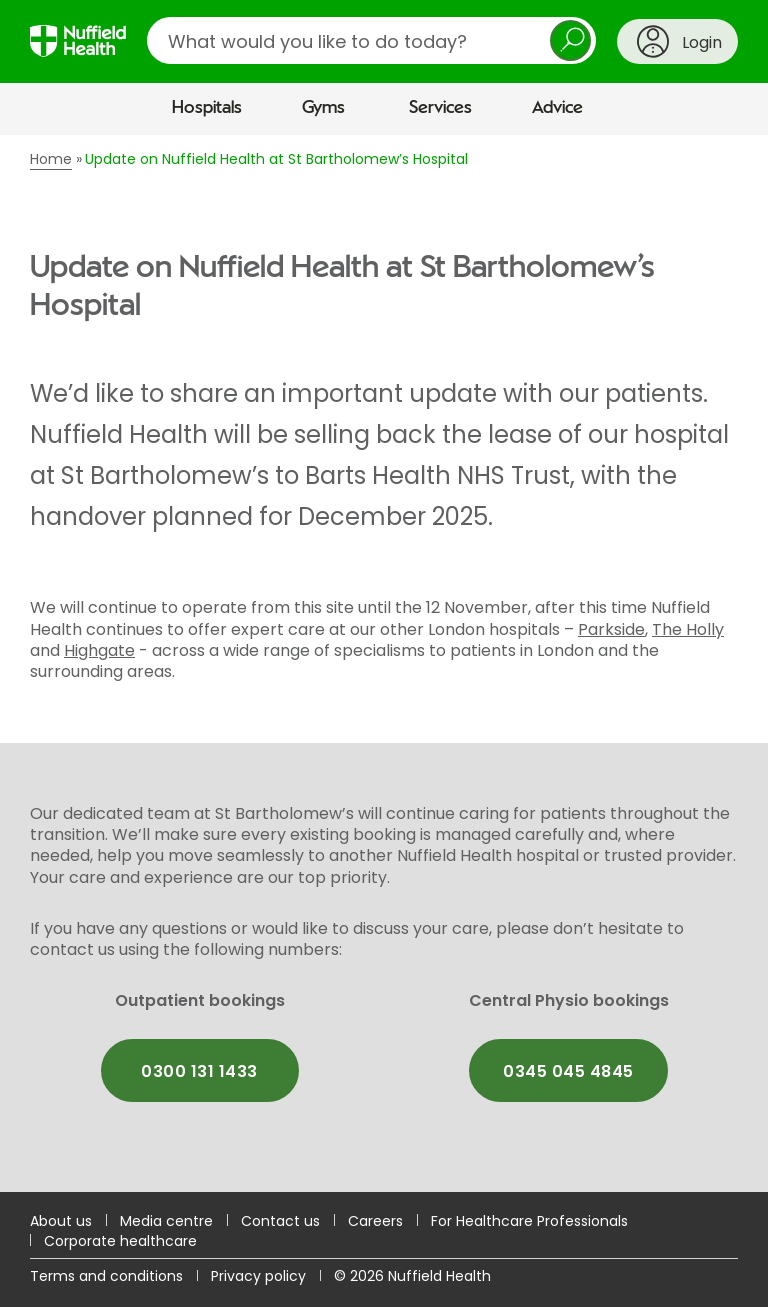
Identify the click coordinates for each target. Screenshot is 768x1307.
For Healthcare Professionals (529, 1221)
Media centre (166, 1221)
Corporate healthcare (120, 1241)
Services (440, 108)
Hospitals (207, 108)
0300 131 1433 (199, 1071)
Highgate (99, 650)
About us (61, 1221)
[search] (371, 40)
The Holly (688, 629)
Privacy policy (258, 1276)
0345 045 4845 (568, 1071)
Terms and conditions (106, 1276)
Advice (557, 108)
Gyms (323, 108)
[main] (384, 663)
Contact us (280, 1221)
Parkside (611, 629)
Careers (375, 1221)
